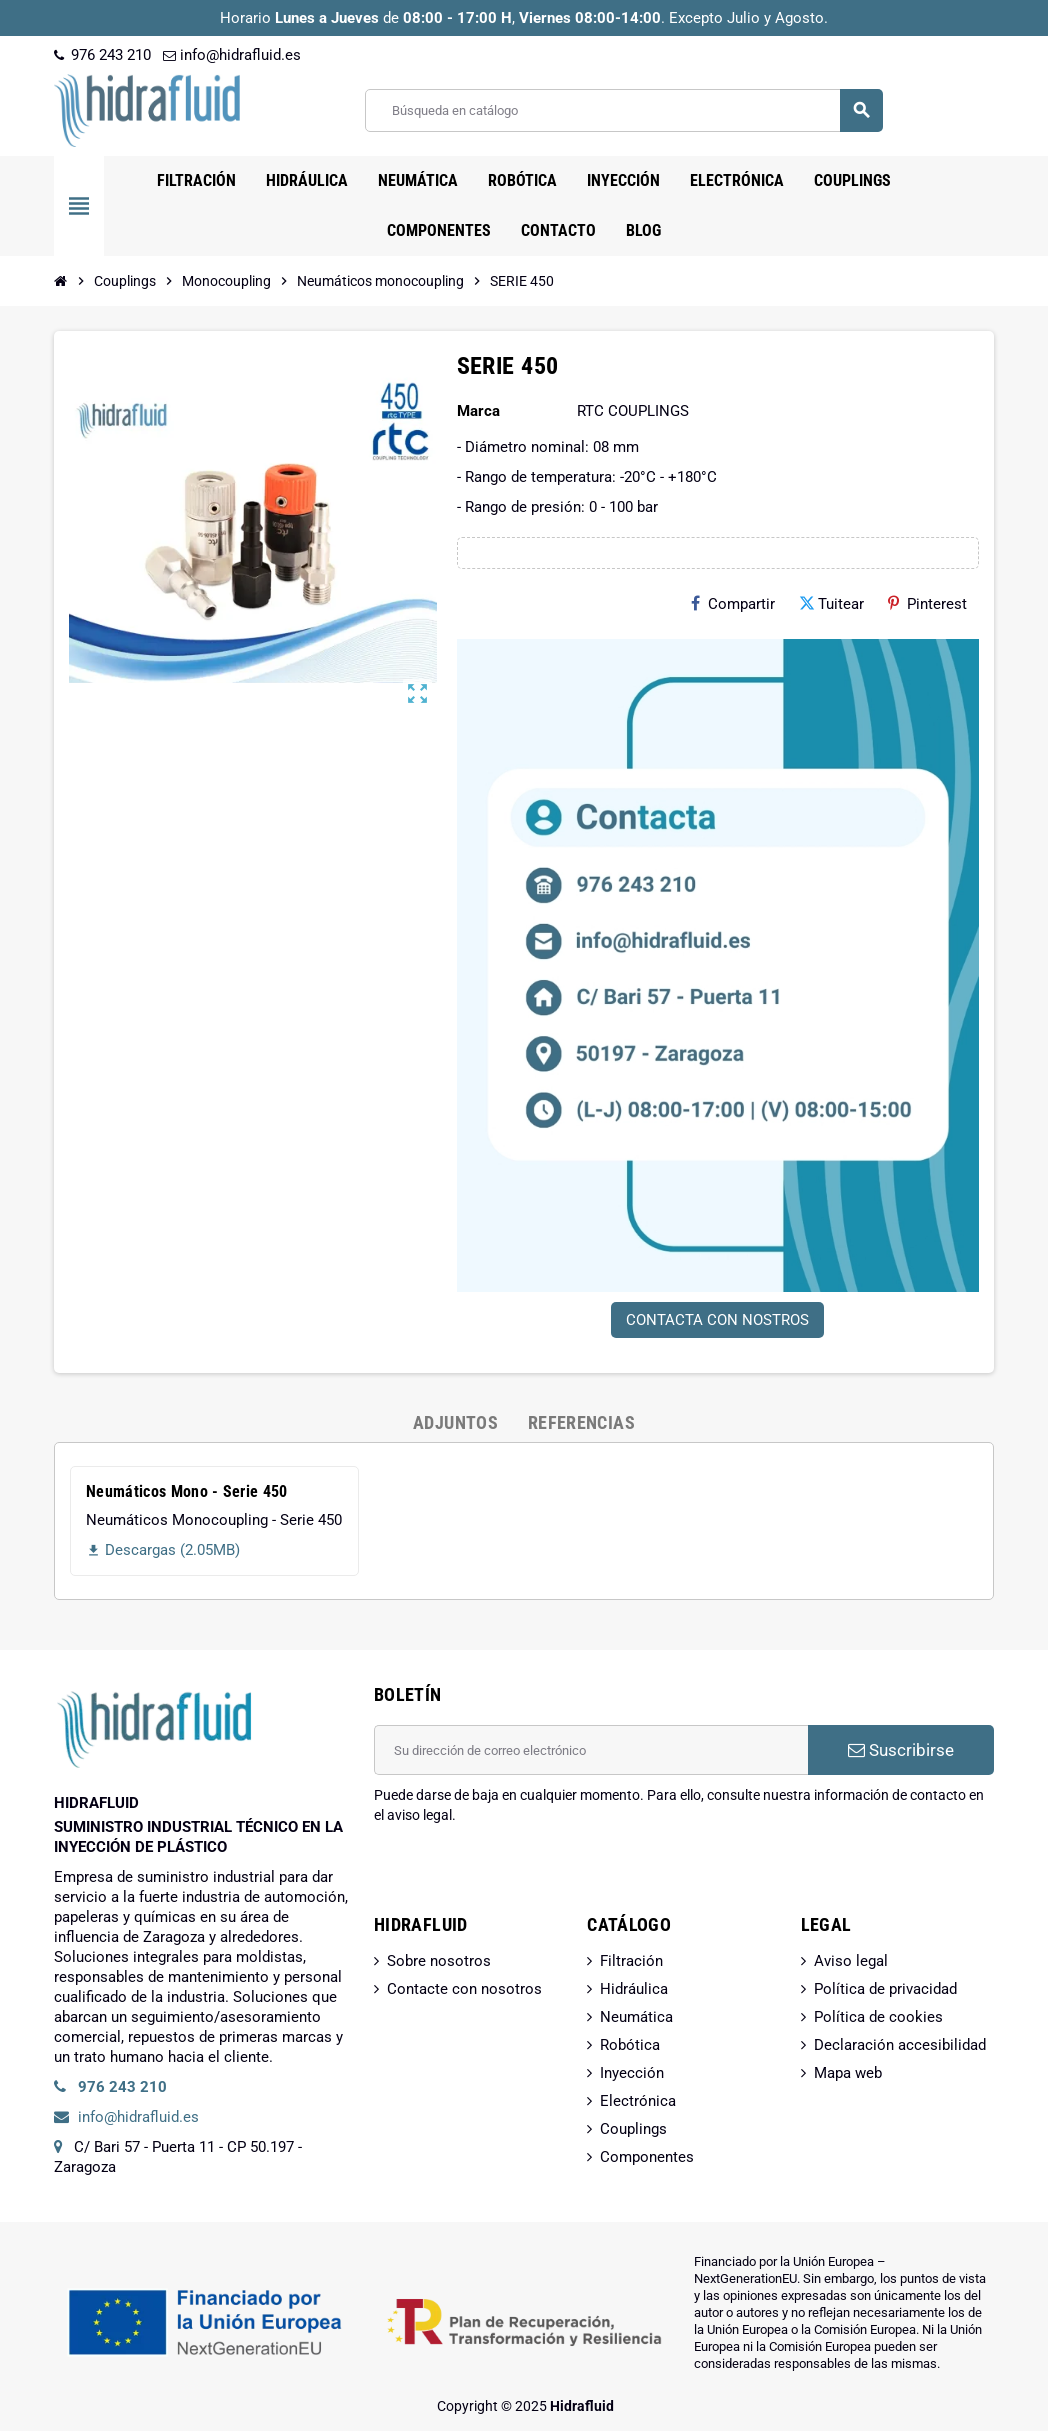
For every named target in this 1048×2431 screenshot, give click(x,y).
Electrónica (638, 2101)
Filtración (631, 1961)
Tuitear (831, 604)
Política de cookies (878, 2017)
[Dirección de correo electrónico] (591, 1750)
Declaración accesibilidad (900, 2045)
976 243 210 (102, 55)
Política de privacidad (885, 1989)
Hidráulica (634, 1989)
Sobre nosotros (439, 1961)
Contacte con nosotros (464, 1989)
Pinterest (927, 604)
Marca (478, 411)
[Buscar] (623, 110)
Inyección (632, 2073)
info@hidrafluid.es (232, 55)
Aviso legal (851, 1961)
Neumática (636, 2017)
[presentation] (526, 1876)
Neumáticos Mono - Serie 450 (187, 1491)
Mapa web (848, 2073)
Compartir (733, 604)
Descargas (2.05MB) (163, 1550)
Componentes (647, 2157)
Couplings (633, 2129)
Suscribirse (901, 1750)
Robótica (630, 2045)
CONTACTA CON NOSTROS (717, 1320)
